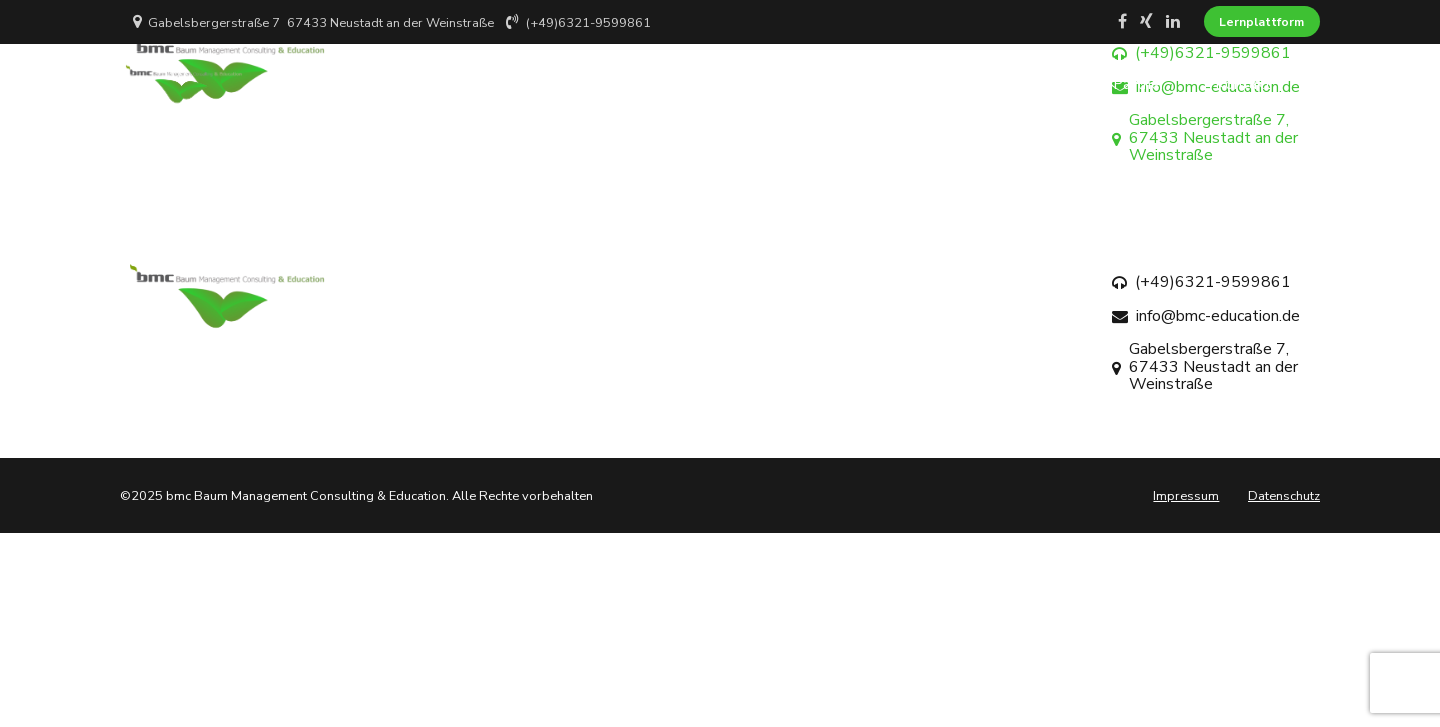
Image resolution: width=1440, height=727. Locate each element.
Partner (1139, 84)
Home (656, 84)
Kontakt (1243, 84)
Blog (1046, 84)
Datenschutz (1284, 496)
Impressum (1186, 496)
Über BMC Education (799, 84)
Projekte (950, 84)
